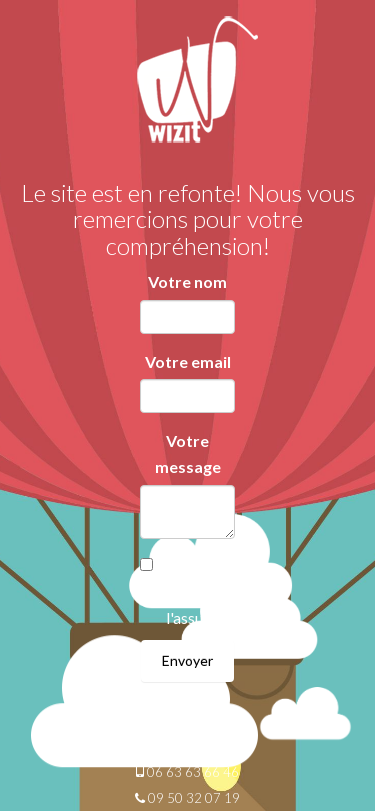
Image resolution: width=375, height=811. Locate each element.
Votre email (188, 361)
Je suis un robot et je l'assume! (198, 592)
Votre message (188, 453)
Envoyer (187, 660)
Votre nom (187, 281)
